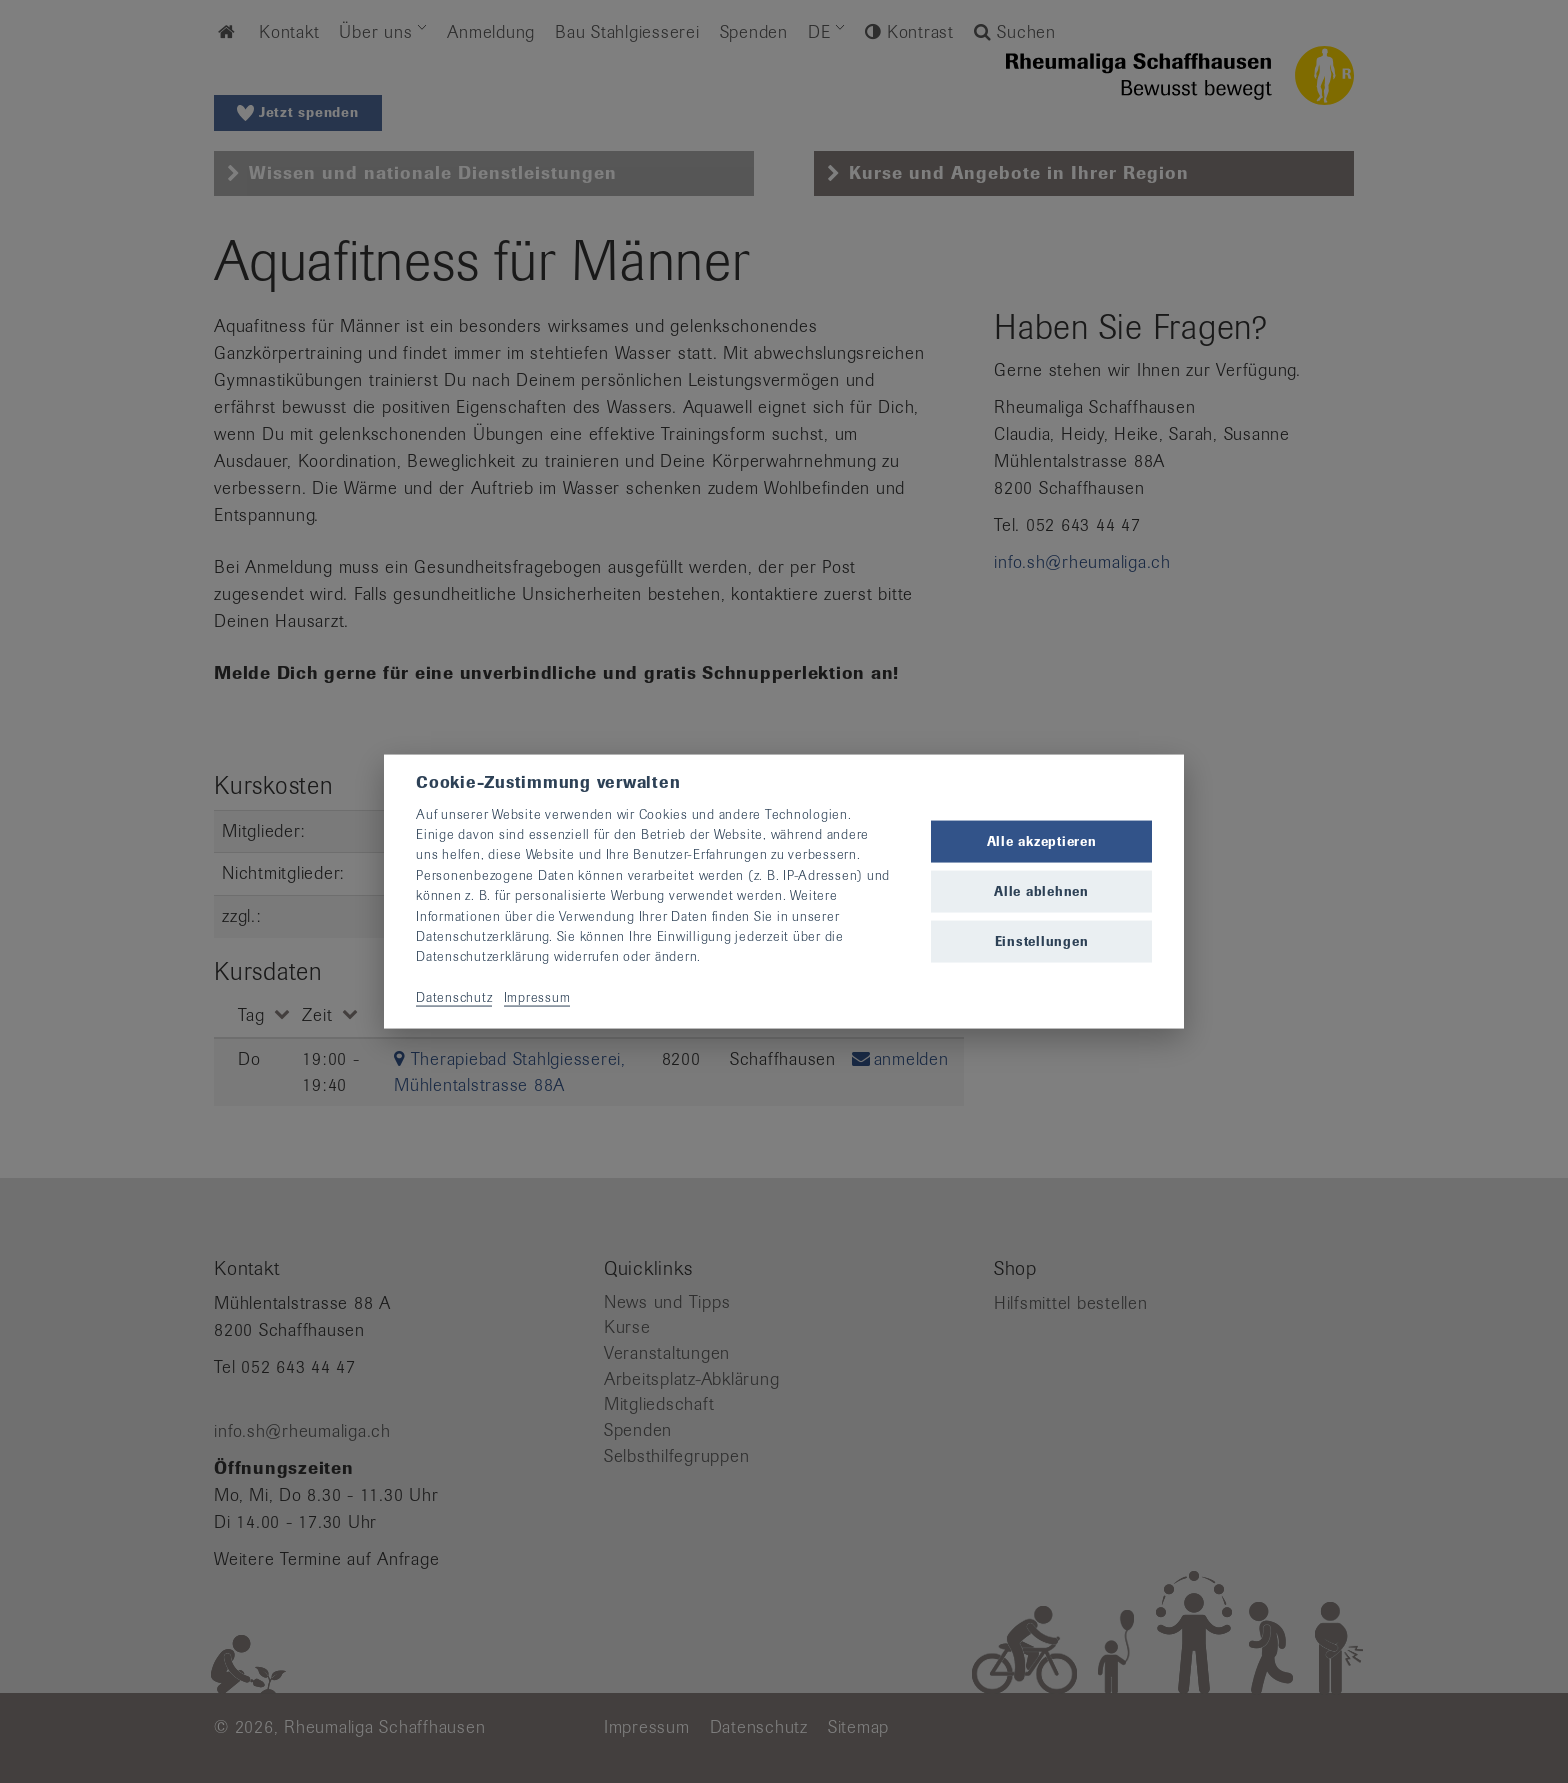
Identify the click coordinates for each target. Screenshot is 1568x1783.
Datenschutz (454, 997)
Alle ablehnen (1041, 891)
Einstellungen (1042, 941)
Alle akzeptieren (1042, 840)
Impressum (537, 997)
